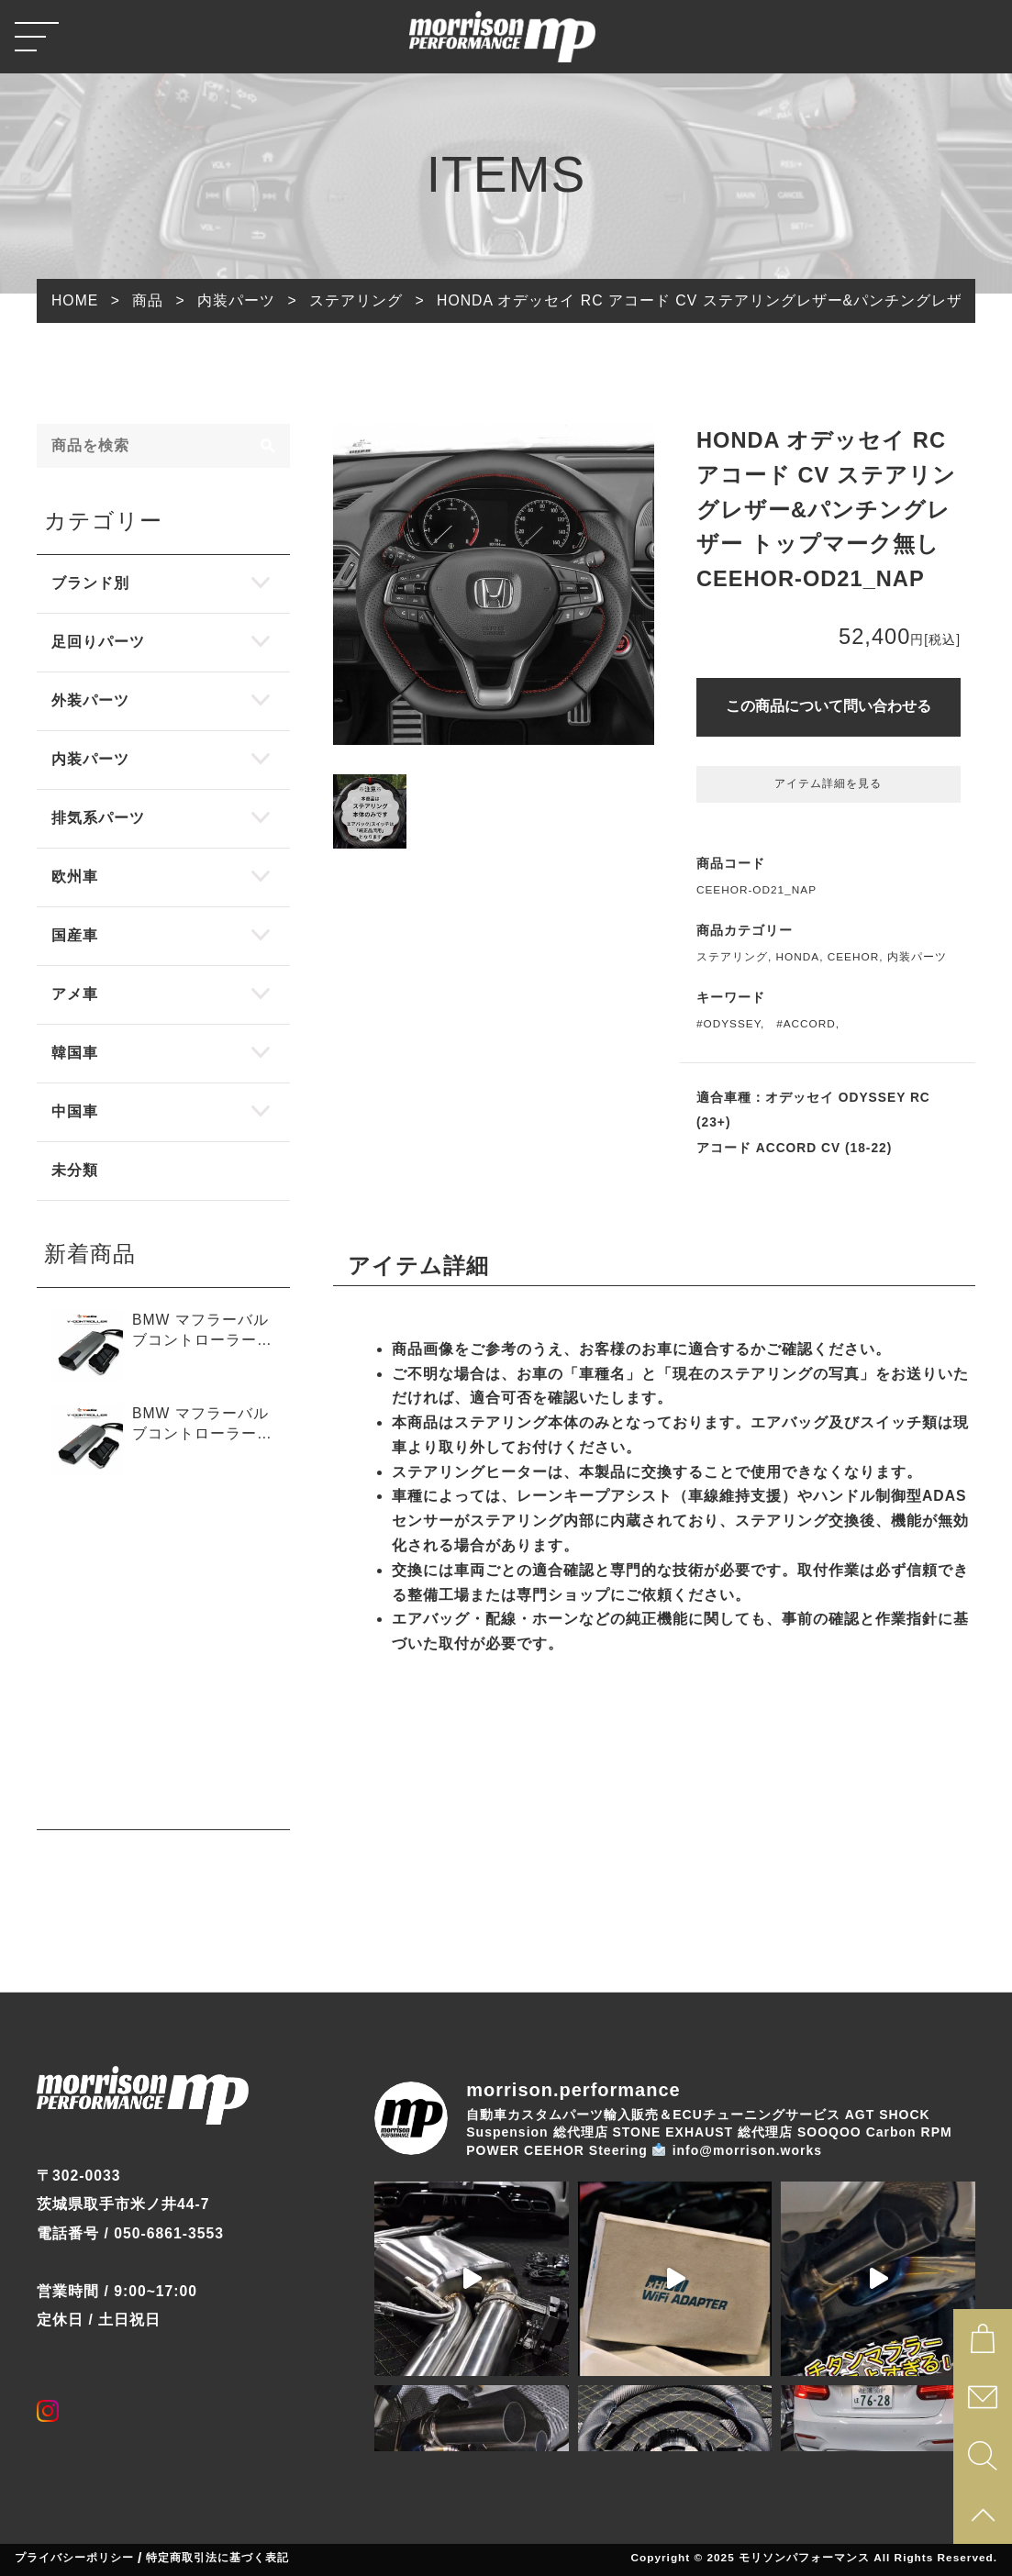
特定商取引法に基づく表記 (217, 2558)
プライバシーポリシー (74, 2558)
